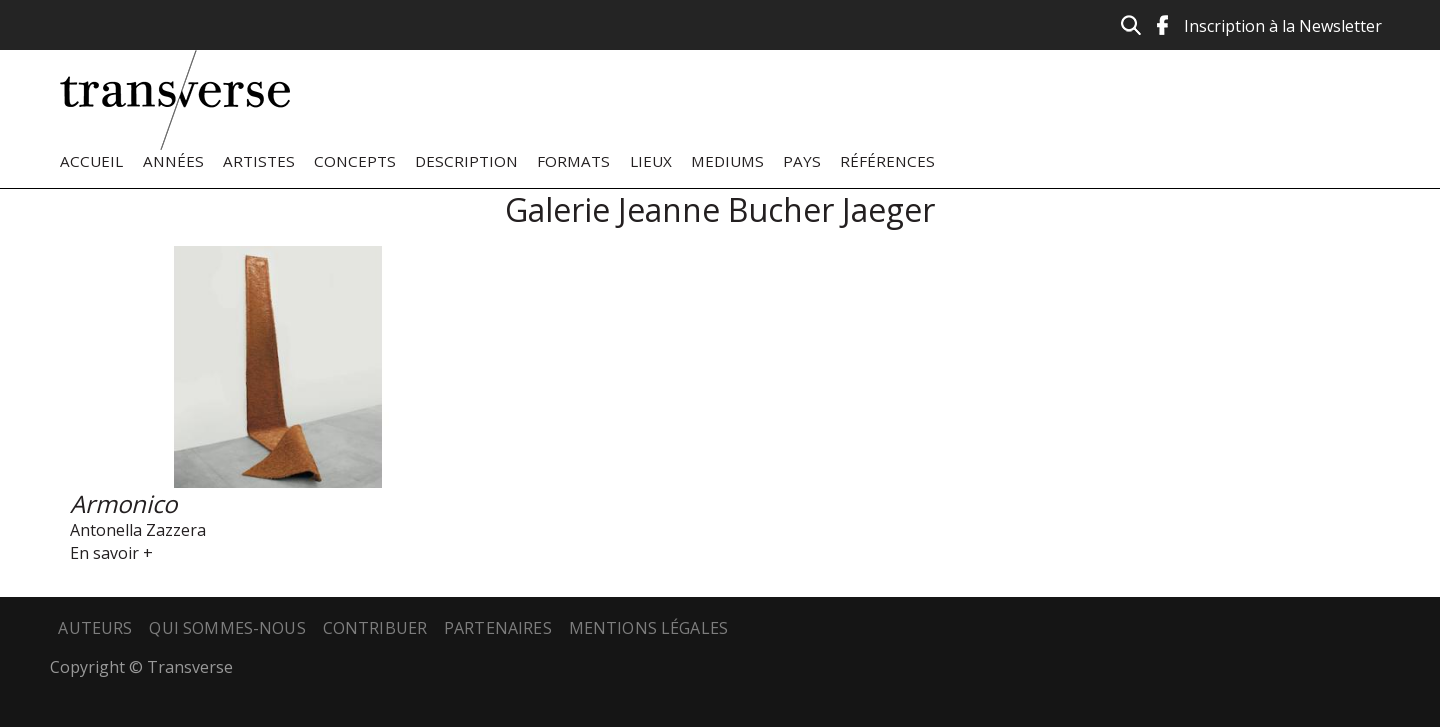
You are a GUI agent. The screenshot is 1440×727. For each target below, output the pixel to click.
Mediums (727, 161)
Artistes (259, 161)
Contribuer (375, 628)
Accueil (91, 161)
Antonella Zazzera (138, 530)
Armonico (123, 503)
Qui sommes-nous (227, 628)
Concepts (355, 161)
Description (466, 161)
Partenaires (498, 628)
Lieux (651, 161)
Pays (802, 161)
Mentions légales (649, 628)
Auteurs (95, 628)
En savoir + (111, 553)
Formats (573, 161)
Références (887, 161)
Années (173, 161)
